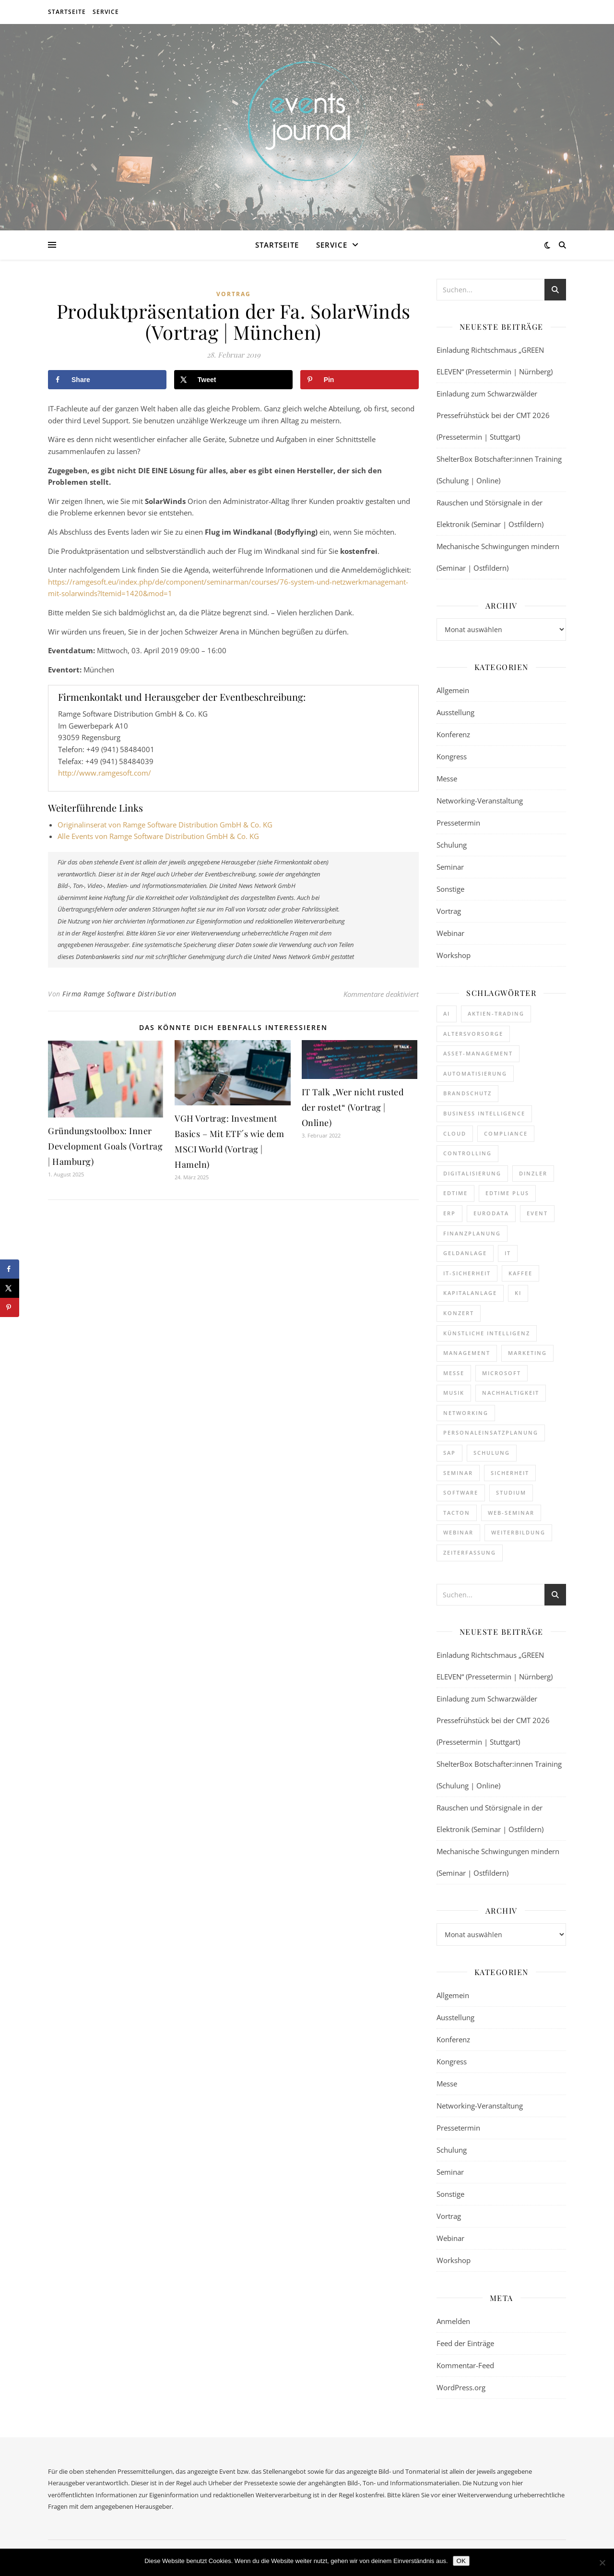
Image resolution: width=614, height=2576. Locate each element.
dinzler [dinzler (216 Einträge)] (533, 1173)
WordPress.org (461, 2387)
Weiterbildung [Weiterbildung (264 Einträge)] (518, 1532)
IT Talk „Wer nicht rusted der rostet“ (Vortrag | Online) (353, 1107)
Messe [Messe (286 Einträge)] (453, 1373)
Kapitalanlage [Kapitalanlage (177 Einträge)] (470, 1292)
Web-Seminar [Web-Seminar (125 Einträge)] (511, 1512)
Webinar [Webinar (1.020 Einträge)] (458, 1532)
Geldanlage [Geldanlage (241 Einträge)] (465, 1253)
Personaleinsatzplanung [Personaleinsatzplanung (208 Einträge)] (490, 1432)
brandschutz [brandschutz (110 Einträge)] (467, 1093)
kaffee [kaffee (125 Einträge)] (520, 1273)
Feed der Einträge (465, 2343)
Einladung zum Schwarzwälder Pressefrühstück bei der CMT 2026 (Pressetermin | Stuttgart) (493, 415)
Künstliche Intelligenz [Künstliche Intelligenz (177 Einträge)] (486, 1333)
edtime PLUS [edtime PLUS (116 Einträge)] (507, 1193)
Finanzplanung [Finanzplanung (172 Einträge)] (472, 1233)
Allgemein (453, 690)
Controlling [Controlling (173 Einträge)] (467, 1153)
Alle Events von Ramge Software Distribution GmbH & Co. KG (158, 836)
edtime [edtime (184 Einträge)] (455, 1193)
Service (106, 12)
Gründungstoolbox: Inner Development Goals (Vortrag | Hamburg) (105, 1146)
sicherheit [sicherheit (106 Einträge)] (510, 1472)
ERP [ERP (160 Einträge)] (449, 1213)
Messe (447, 778)
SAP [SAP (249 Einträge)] (449, 1452)
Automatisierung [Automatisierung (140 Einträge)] (475, 1073)
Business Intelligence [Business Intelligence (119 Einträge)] (484, 1113)
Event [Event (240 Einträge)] (537, 1213)
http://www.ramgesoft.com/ (104, 773)
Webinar (450, 933)
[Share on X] (233, 379)
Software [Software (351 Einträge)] (460, 1492)
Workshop (454, 955)
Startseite (67, 12)
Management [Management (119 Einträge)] (466, 1352)
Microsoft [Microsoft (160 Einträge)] (501, 1373)
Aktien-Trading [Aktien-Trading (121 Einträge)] (496, 1013)
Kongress (452, 756)
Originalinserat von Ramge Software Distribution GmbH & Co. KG (165, 824)
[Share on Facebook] (107, 379)
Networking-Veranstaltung (480, 800)
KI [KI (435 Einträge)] (518, 1292)
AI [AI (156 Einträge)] (446, 1013)
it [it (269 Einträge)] (508, 1253)
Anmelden (453, 2321)
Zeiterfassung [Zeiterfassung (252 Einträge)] (469, 1552)
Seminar (450, 867)
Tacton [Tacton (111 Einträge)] (456, 1512)
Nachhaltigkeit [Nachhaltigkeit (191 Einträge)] (510, 1392)
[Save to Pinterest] (359, 379)
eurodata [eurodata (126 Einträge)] (491, 1213)
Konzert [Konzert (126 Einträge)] (458, 1313)
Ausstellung (455, 712)
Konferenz (453, 734)
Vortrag (233, 294)
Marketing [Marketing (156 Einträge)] (527, 1352)
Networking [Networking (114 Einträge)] (465, 1412)
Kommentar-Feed (465, 2365)
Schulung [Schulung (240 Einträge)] (491, 1452)
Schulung (452, 845)
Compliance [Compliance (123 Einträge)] (506, 1133)
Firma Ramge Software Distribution (119, 993)
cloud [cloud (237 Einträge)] (454, 1133)
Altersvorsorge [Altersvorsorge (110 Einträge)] (473, 1033)
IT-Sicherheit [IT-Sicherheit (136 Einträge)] (467, 1273)
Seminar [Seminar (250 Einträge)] (458, 1472)
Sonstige (450, 889)
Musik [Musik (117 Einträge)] (453, 1392)
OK (461, 2560)
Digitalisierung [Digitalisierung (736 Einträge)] (472, 1173)
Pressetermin (458, 822)
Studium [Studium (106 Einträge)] (511, 1492)
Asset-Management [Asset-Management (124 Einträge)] (478, 1053)
